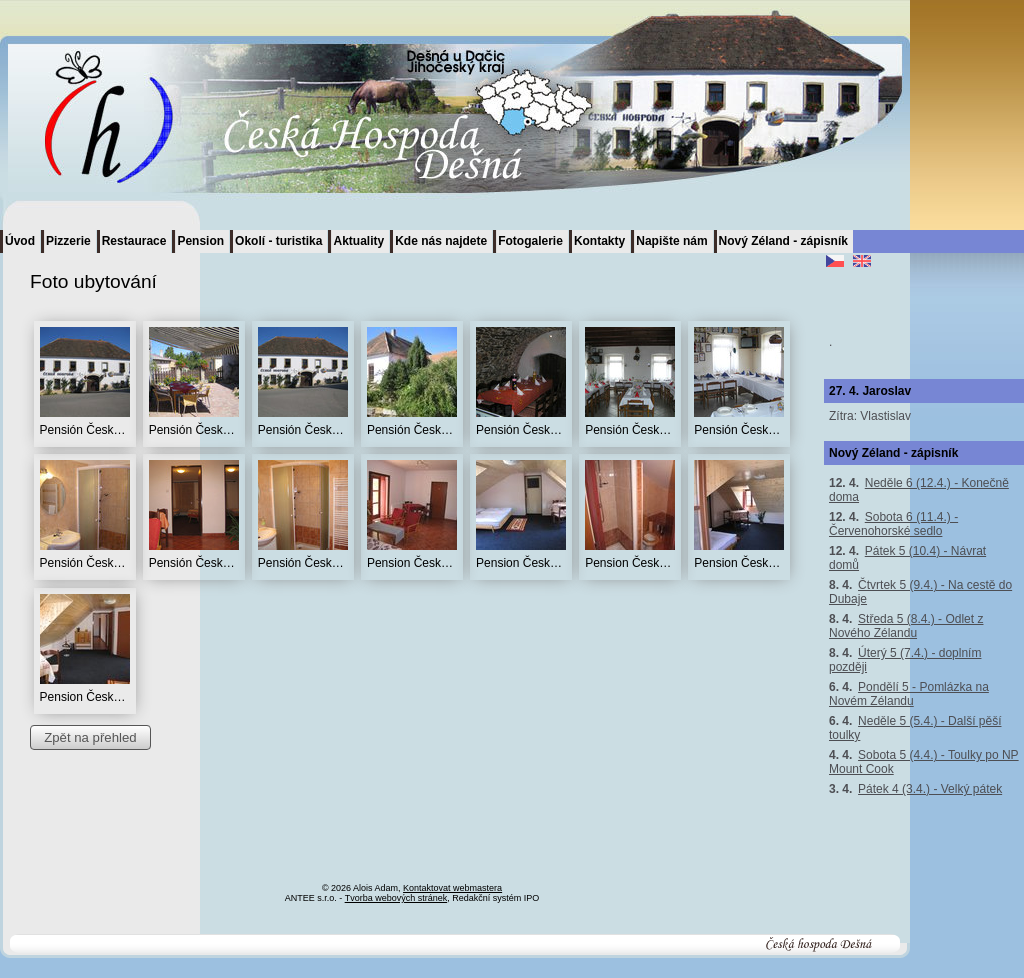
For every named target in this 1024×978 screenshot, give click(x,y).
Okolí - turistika (278, 241)
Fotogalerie (530, 241)
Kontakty (599, 241)
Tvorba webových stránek (396, 898)
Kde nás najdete (441, 241)
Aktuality (358, 241)
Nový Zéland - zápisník (783, 241)
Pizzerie (68, 241)
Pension (200, 241)
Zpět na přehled (90, 737)
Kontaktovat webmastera (452, 888)
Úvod (20, 241)
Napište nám (671, 241)
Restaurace (134, 241)
